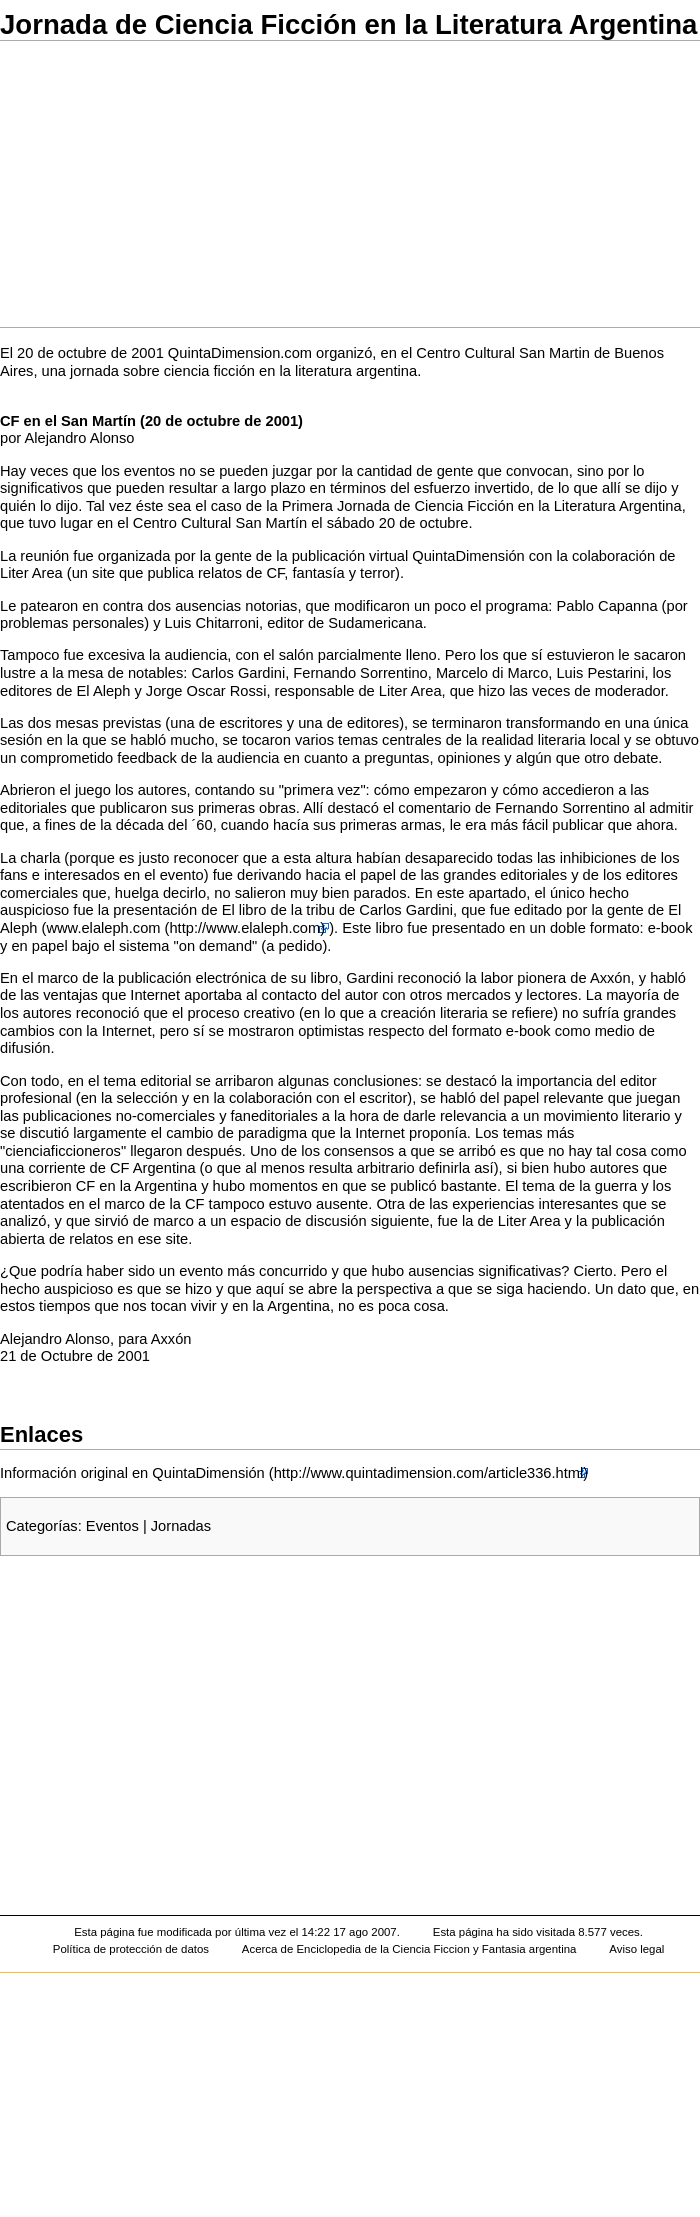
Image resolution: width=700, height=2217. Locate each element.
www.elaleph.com (103, 928)
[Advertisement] (350, 184)
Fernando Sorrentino (360, 673)
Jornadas (181, 1526)
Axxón (610, 978)
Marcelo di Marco (492, 673)
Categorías (42, 1526)
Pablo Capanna (606, 606)
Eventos (112, 1526)
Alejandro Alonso (79, 438)
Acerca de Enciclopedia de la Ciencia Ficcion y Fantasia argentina (409, 1949)
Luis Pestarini (600, 673)
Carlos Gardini (238, 673)
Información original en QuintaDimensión (132, 1473)
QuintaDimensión (468, 556)
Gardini (369, 978)
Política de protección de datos (131, 1949)
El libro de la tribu (278, 910)
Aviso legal (636, 1949)
